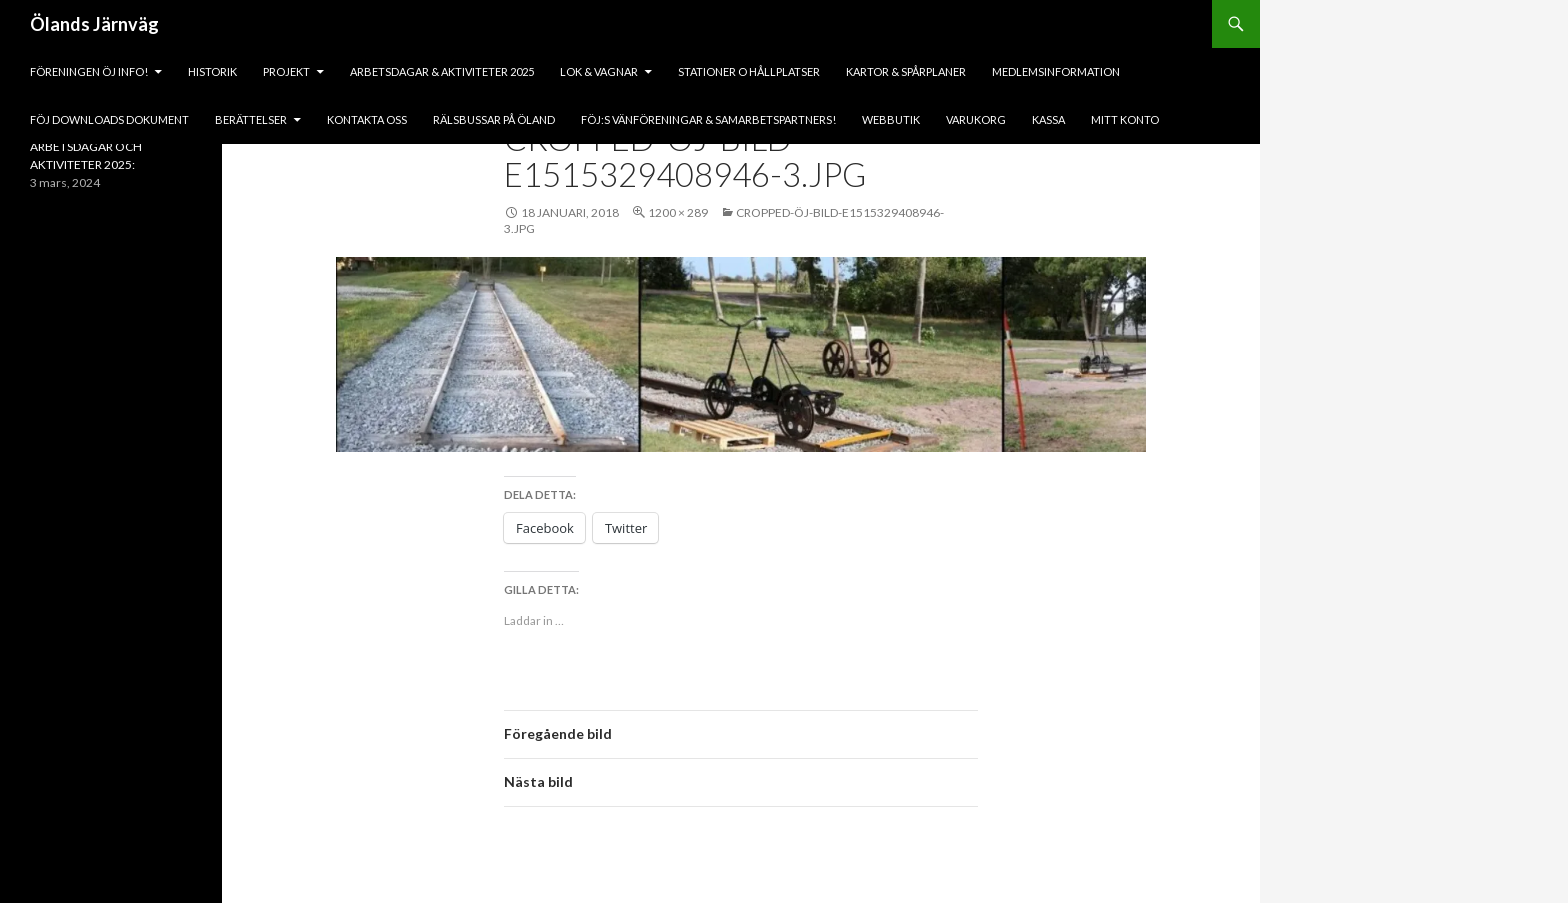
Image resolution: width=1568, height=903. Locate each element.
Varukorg (976, 119)
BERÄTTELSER (251, 119)
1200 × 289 (678, 212)
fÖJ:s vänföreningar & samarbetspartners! (708, 119)
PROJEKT (286, 71)
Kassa (1048, 119)
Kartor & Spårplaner (906, 71)
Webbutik (891, 119)
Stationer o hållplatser (749, 71)
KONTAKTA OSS (367, 119)
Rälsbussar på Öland (494, 119)
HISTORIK (212, 71)
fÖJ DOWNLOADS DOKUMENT (109, 119)
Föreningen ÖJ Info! (89, 71)
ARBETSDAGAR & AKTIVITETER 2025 (442, 71)
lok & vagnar (599, 71)
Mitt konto (1125, 119)
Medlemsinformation (1056, 71)
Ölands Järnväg (94, 24)
